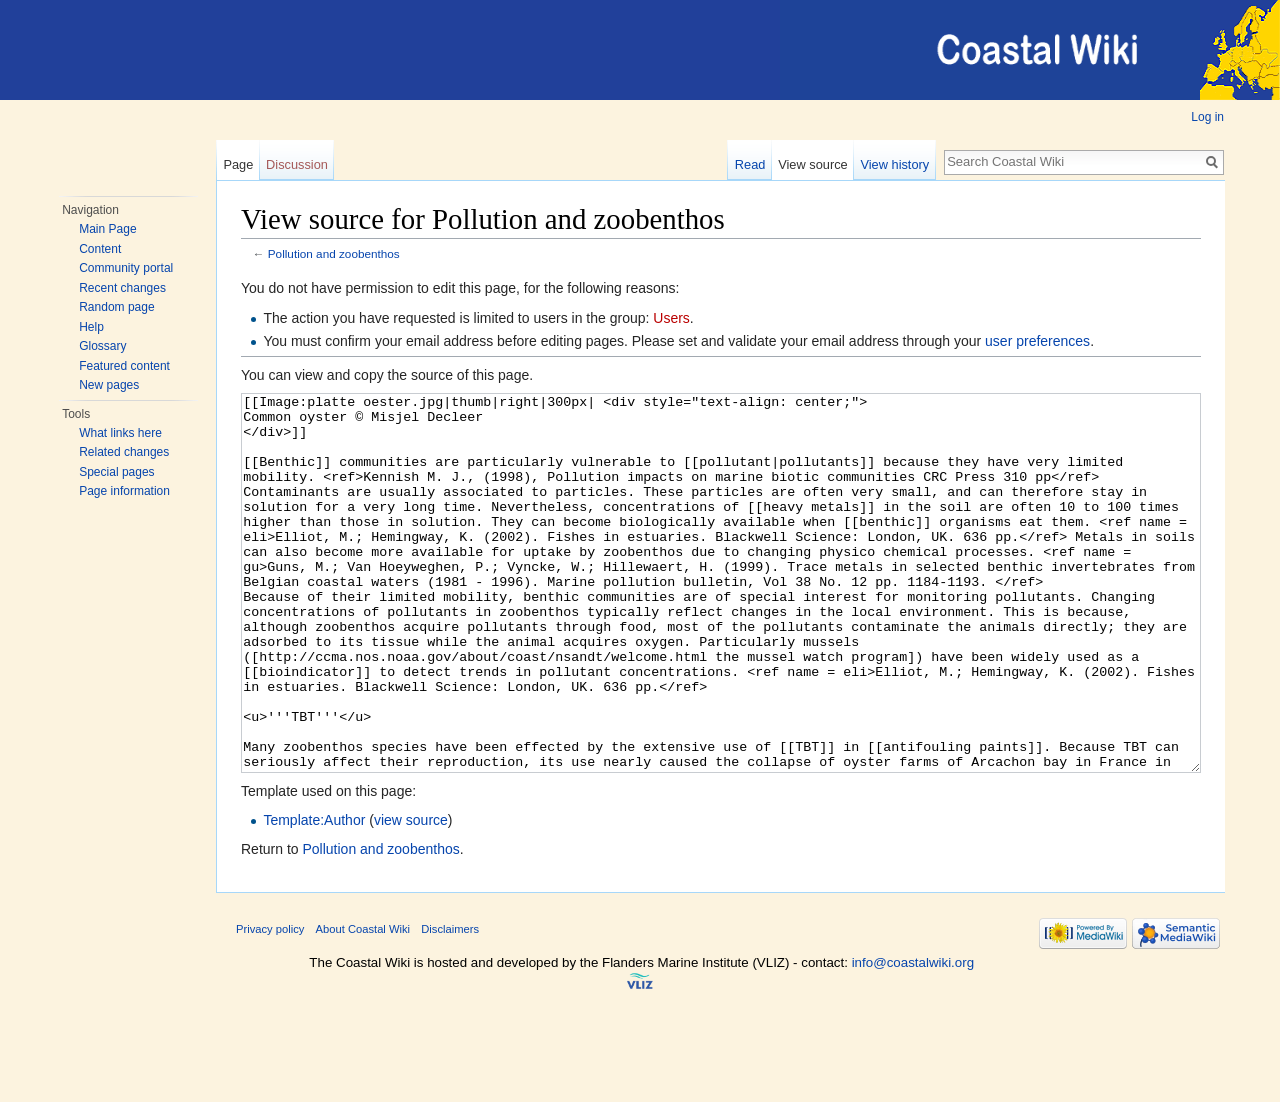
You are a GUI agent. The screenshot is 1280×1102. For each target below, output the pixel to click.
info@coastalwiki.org (913, 1037)
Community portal (126, 268)
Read (750, 164)
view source (411, 895)
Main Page (107, 229)
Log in (1207, 117)
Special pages (116, 472)
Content (100, 249)
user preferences (1037, 341)
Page (238, 164)
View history (894, 164)
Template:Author (314, 895)
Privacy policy (270, 1004)
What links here (120, 433)
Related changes (124, 452)
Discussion (297, 164)
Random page (116, 307)
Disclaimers (450, 1004)
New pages (109, 385)
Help (91, 327)
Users (671, 318)
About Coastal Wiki (363, 1004)
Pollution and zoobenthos (334, 253)
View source (812, 164)
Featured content (124, 366)
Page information (124, 491)
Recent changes (122, 288)
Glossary (102, 346)
